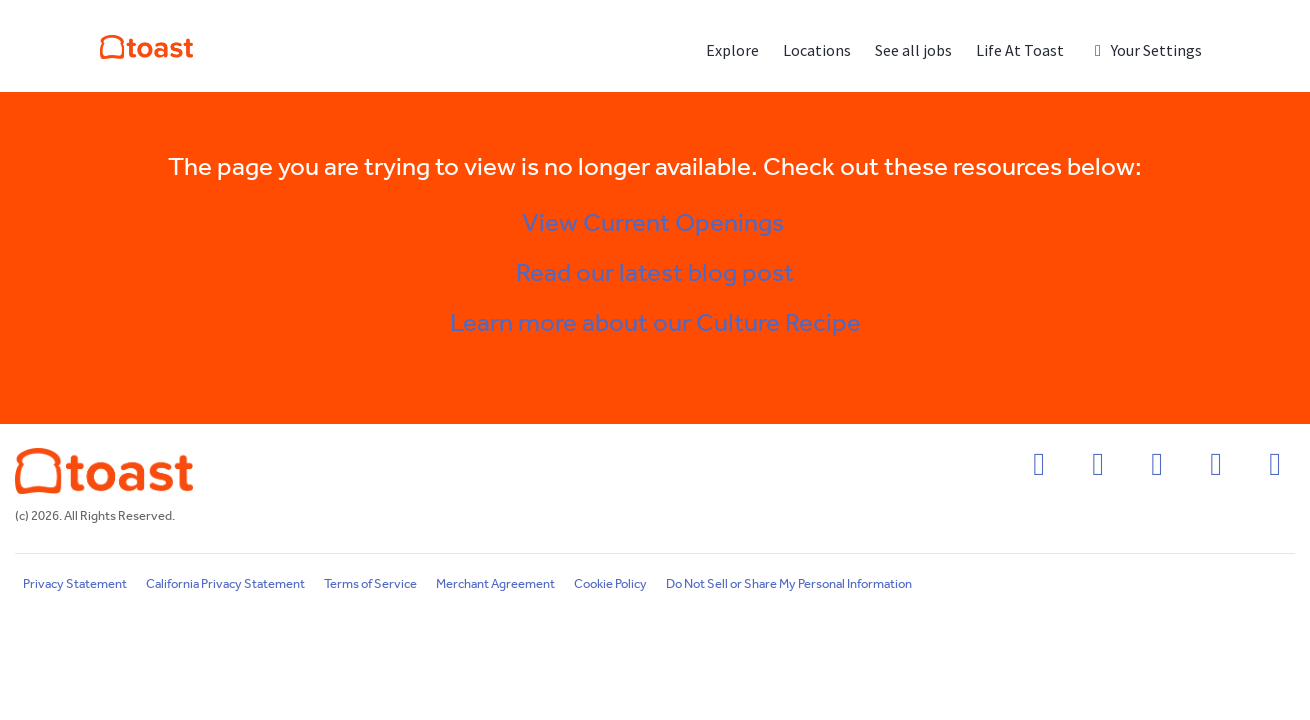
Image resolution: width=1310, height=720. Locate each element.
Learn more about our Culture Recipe (655, 324)
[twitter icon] (1216, 470)
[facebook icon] (1039, 470)
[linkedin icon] (1157, 470)
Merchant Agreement (495, 584)
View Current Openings (655, 224)
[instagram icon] (1098, 470)
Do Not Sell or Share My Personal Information (789, 584)
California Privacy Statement (225, 584)
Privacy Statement (75, 584)
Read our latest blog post (655, 274)
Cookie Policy (610, 584)
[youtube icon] (1275, 470)
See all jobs (913, 50)
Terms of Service (370, 584)
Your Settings (1145, 50)
